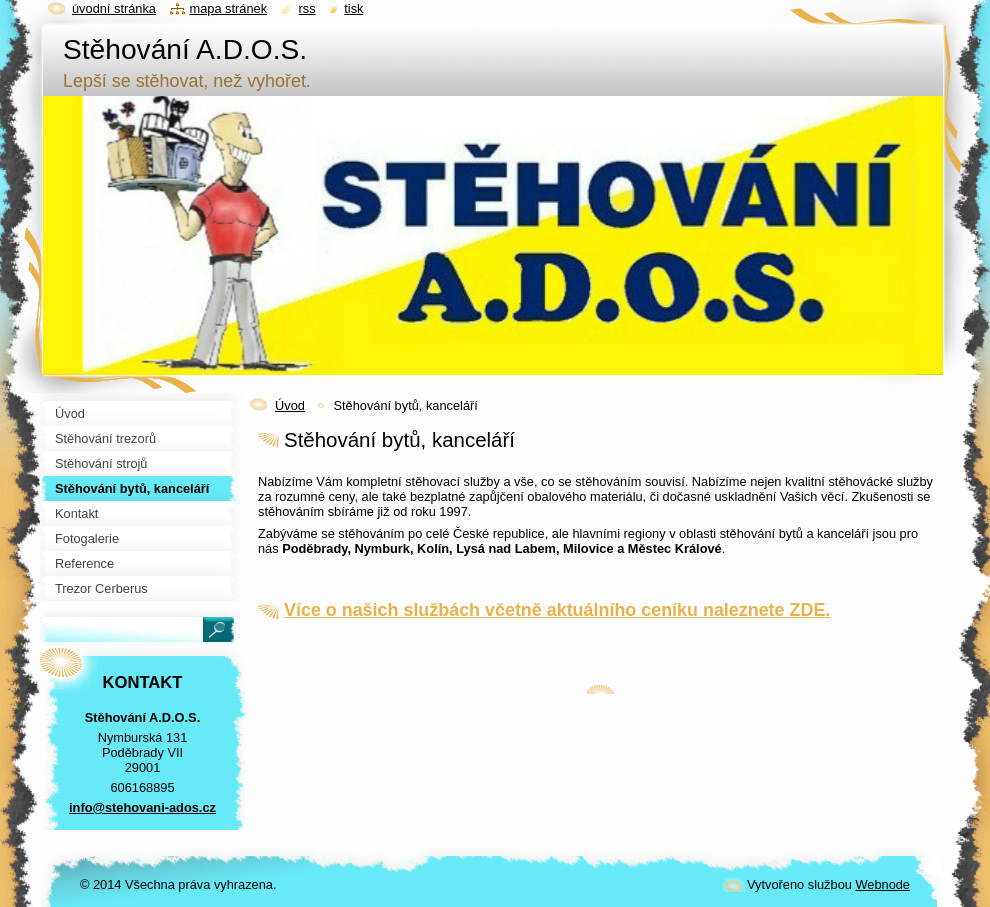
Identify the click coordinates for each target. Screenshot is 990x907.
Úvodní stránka (114, 8)
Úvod (290, 405)
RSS (307, 8)
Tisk (353, 8)
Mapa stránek (229, 8)
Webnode (882, 884)
